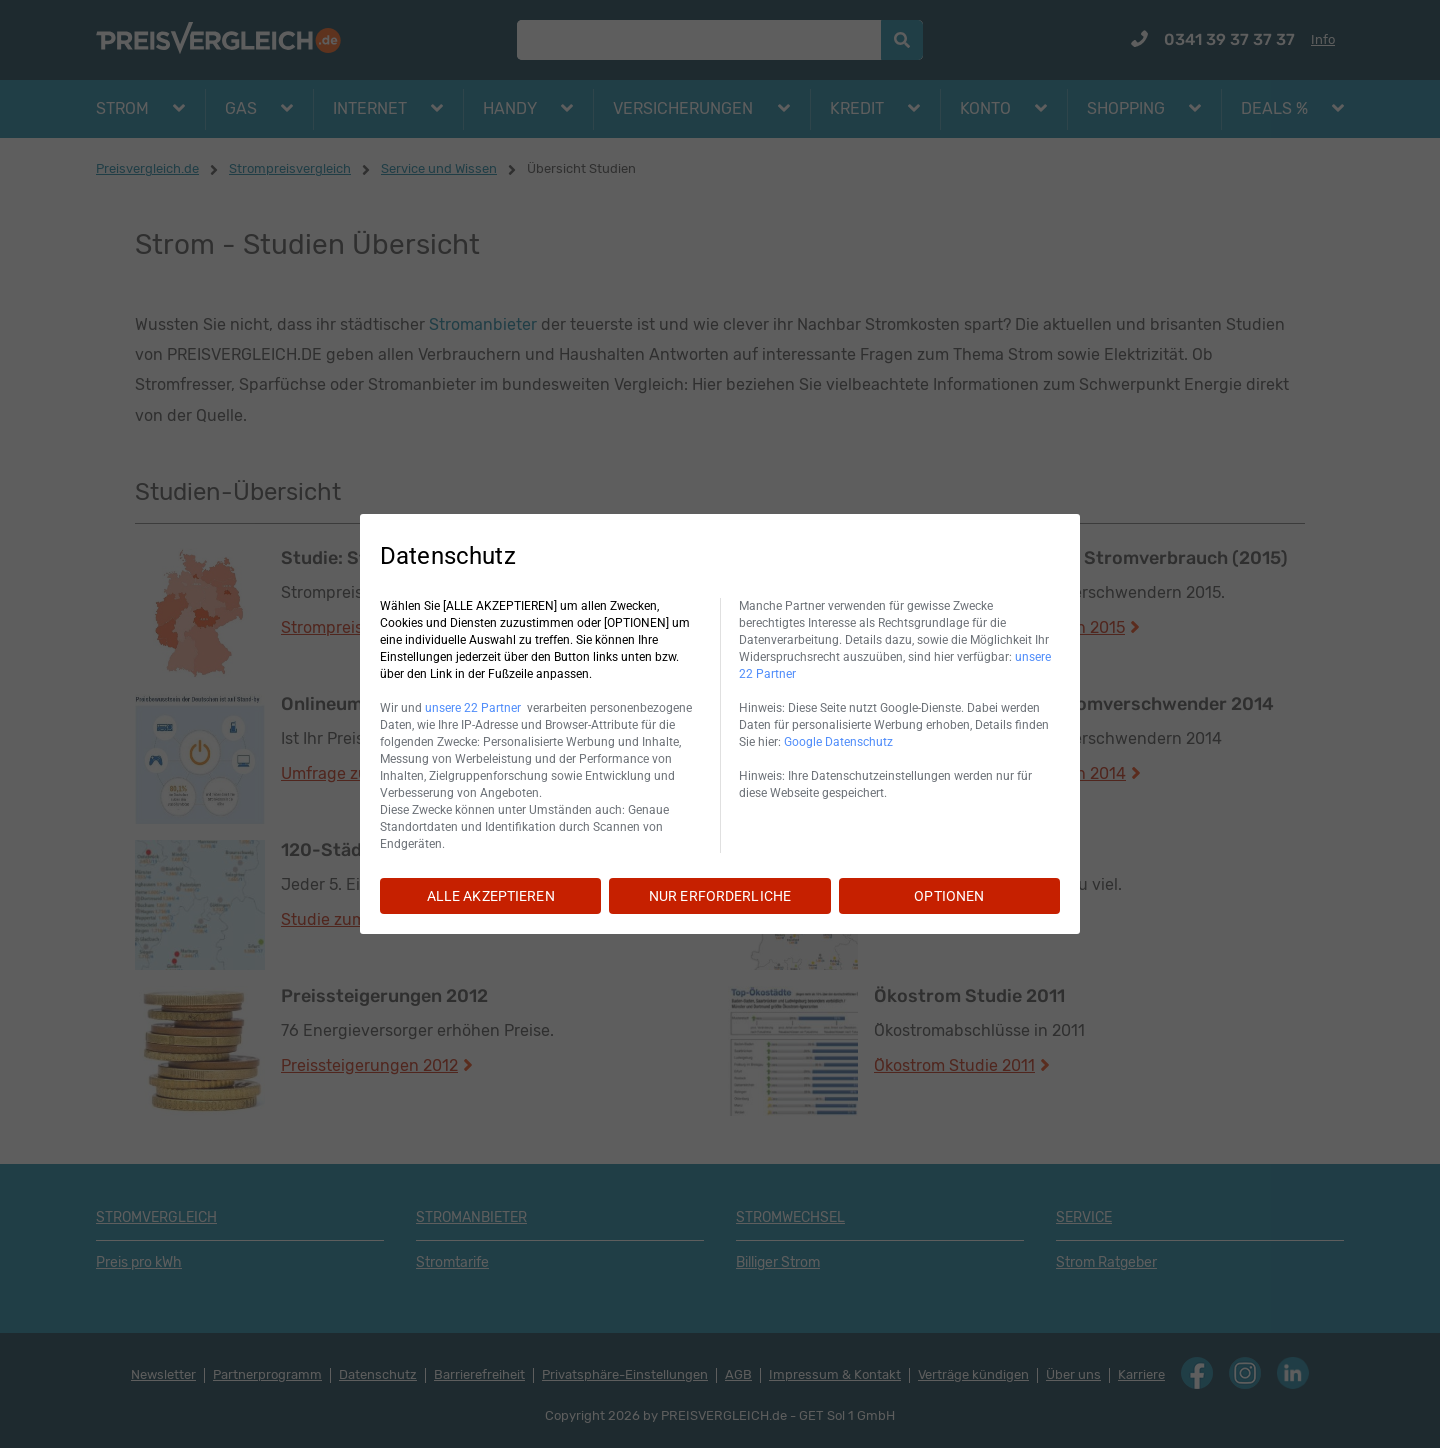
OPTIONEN (949, 896)
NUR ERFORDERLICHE (720, 896)
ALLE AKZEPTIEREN (491, 896)
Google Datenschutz (838, 742)
